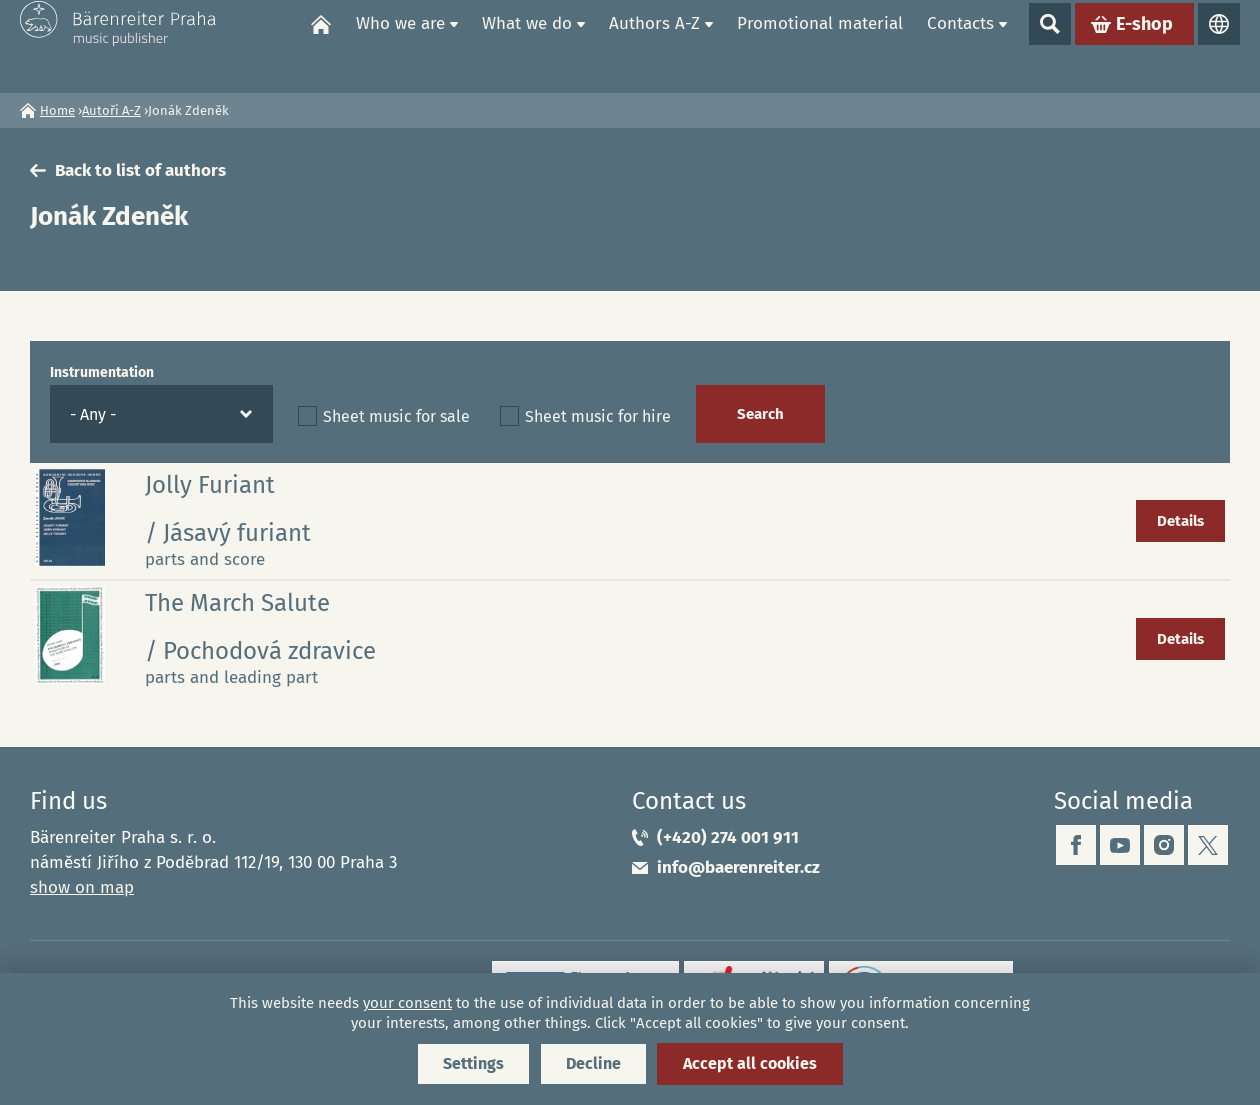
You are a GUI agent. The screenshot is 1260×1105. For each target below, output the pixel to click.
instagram (1164, 845)
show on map (82, 887)
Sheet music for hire (598, 416)
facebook (1076, 845)
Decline (593, 1063)
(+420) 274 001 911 (728, 837)
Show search (1050, 46)
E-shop (1144, 46)
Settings (473, 1063)
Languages (1219, 46)
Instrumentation (102, 372)
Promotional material (820, 45)
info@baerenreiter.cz (738, 867)
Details (1180, 521)
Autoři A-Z (111, 110)
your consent (407, 1003)
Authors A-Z (654, 45)
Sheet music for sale (396, 416)
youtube (1120, 845)
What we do (527, 45)
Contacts (960, 45)
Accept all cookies (750, 1063)
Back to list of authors (140, 170)
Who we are (400, 45)
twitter (1208, 845)
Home (321, 46)
